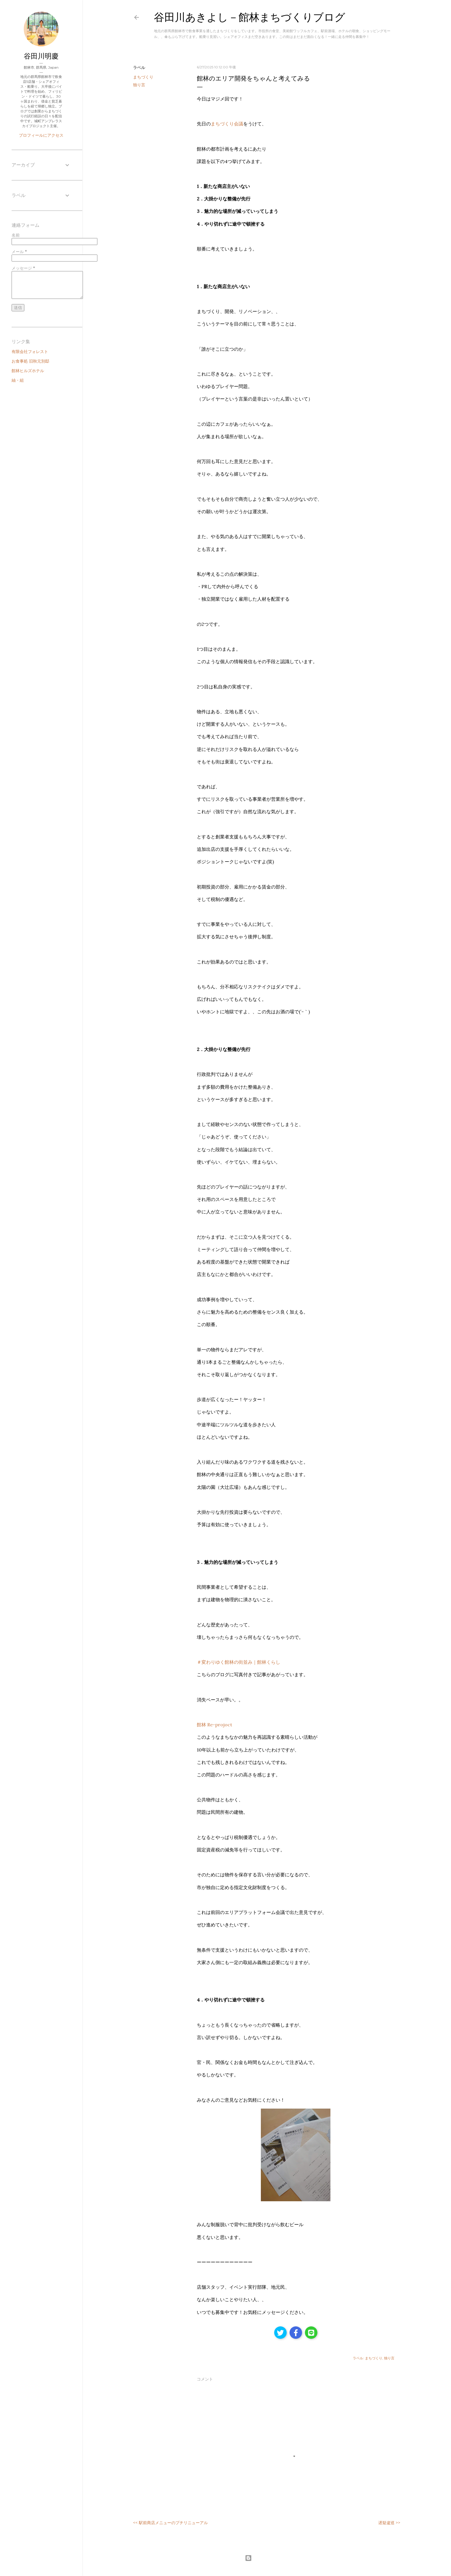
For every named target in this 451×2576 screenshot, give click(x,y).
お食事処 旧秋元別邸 (30, 361)
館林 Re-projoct (214, 1724)
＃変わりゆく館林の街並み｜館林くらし (238, 1662)
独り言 (139, 84)
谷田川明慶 (41, 56)
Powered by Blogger (266, 2558)
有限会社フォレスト (30, 351)
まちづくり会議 (227, 124)
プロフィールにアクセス (41, 135)
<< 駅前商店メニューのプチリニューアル (170, 2522)
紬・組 (18, 380)
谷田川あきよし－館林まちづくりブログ (249, 17)
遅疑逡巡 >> (389, 2522)
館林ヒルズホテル (28, 370)
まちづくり (143, 77)
